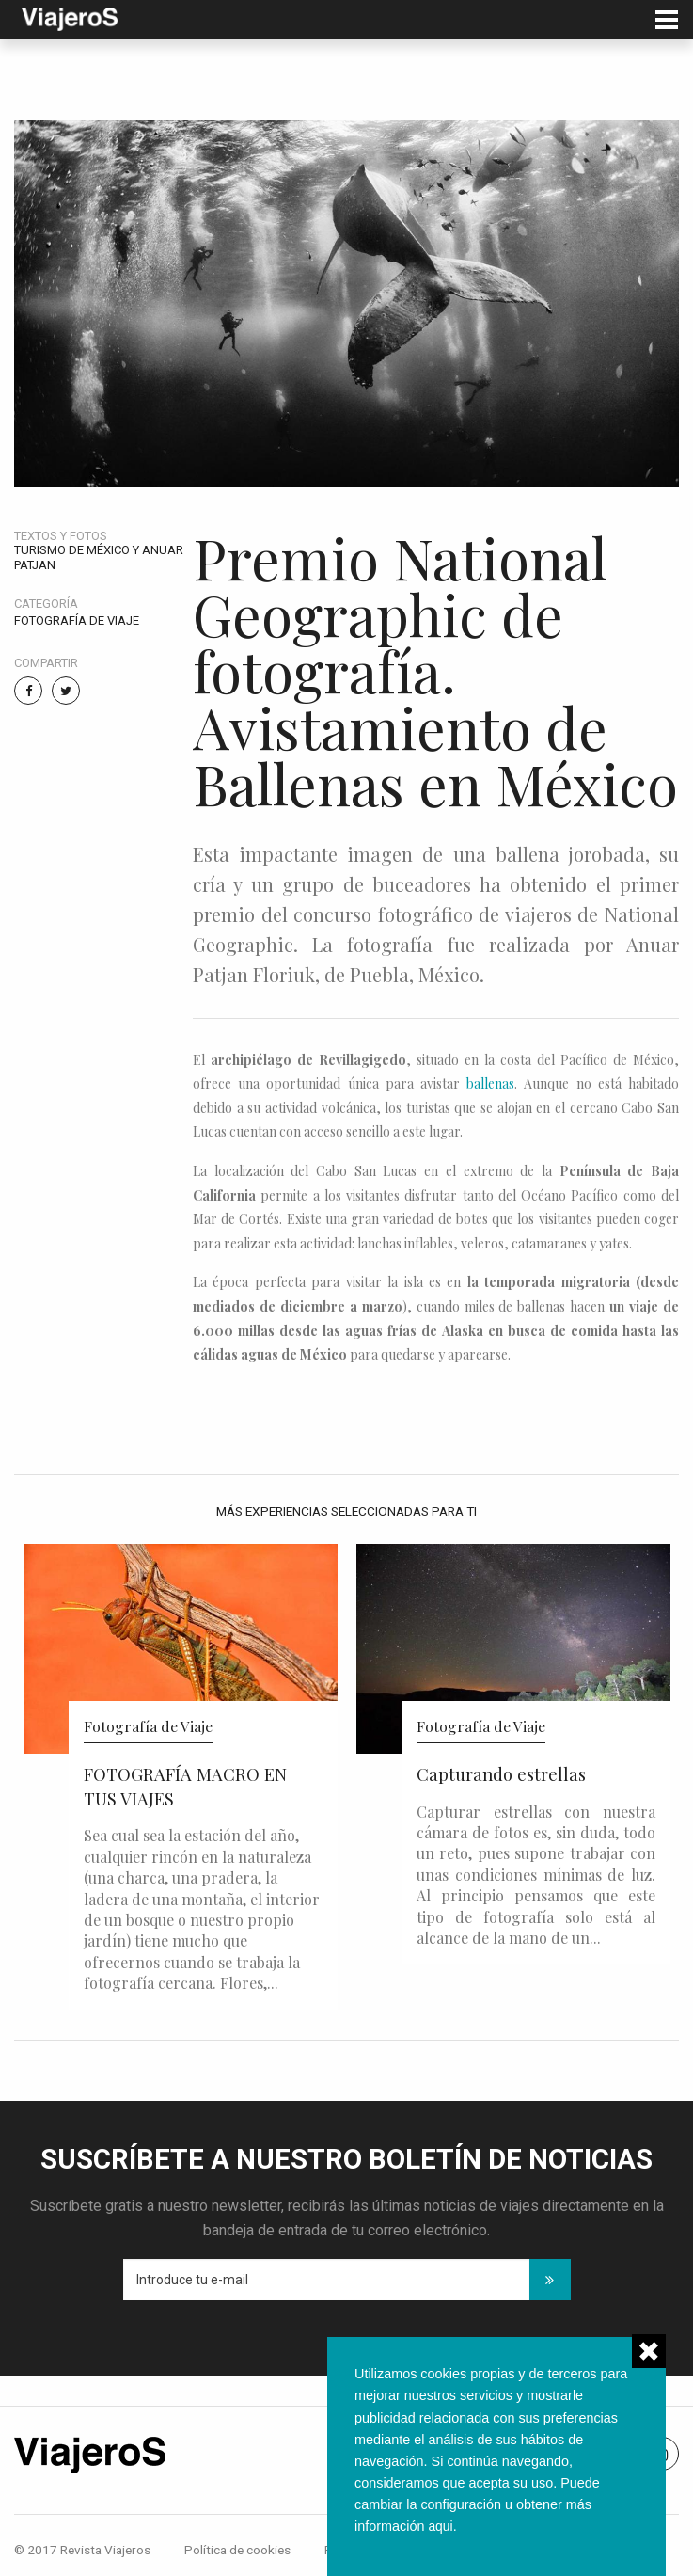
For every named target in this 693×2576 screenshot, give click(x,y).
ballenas (490, 1083)
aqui (440, 2526)
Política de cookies (237, 2549)
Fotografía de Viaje (76, 620)
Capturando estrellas (501, 1774)
